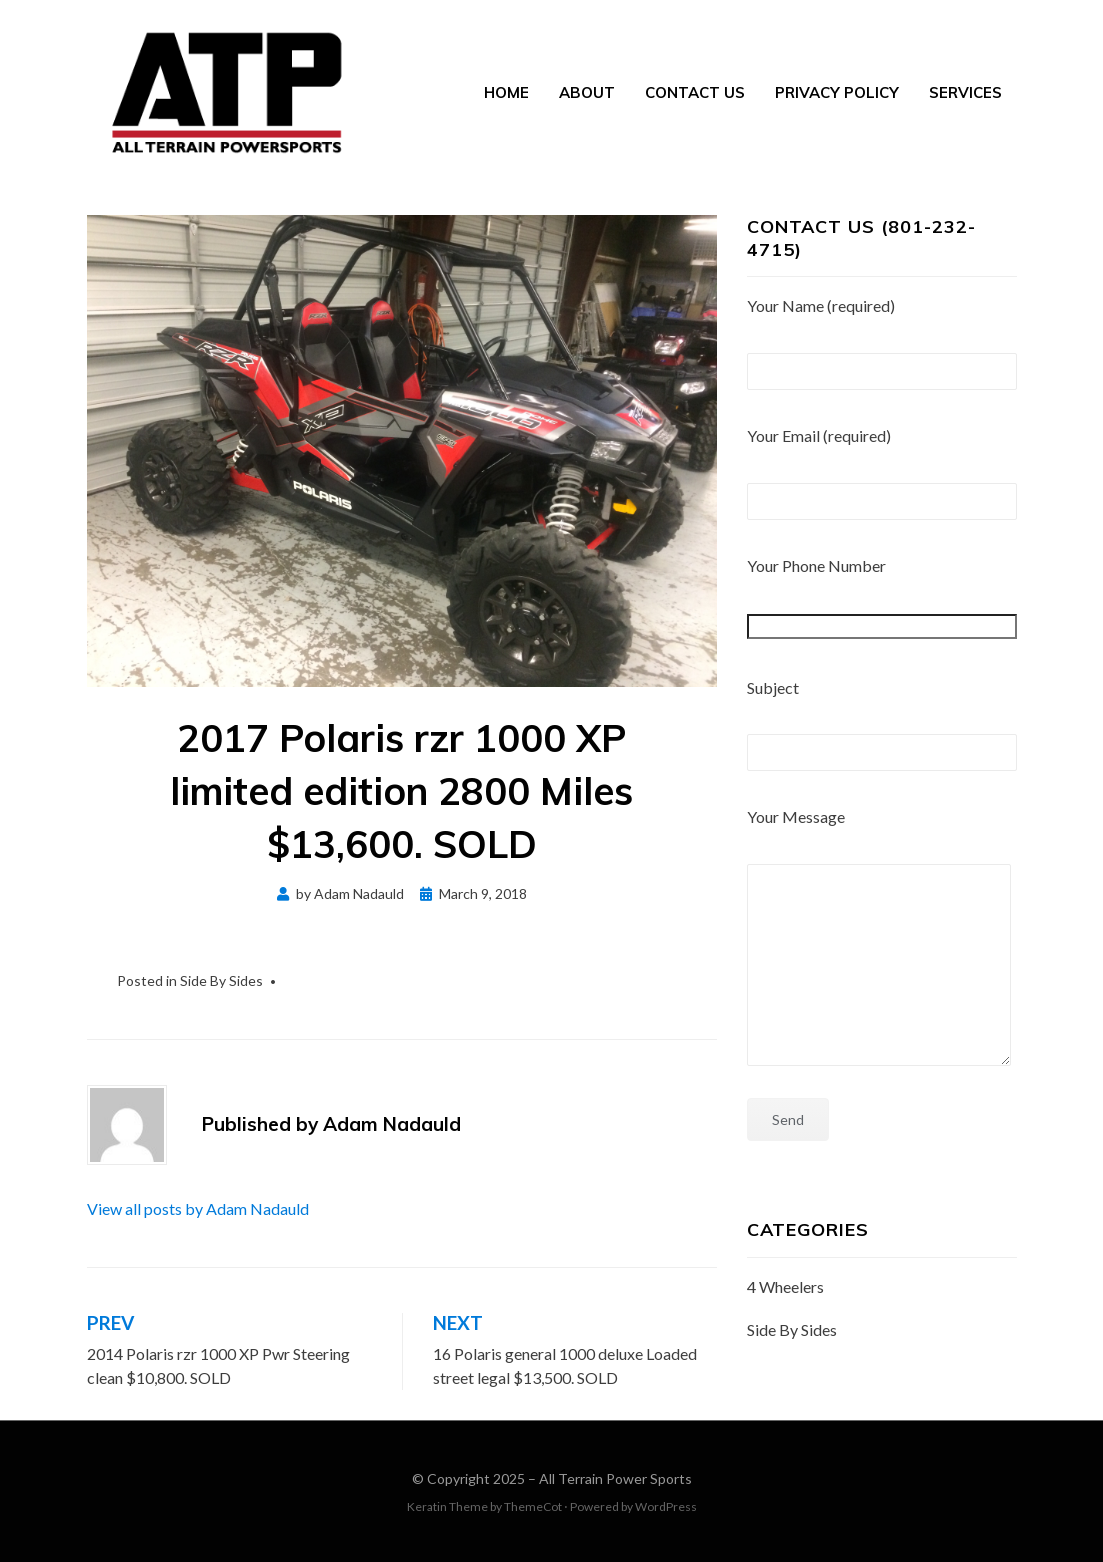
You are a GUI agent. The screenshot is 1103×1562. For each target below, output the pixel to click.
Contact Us (695, 92)
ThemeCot (533, 1506)
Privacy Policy (837, 92)
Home (506, 92)
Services (965, 92)
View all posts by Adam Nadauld (198, 1208)
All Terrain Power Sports (615, 1478)
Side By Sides (221, 980)
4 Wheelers (785, 1286)
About (587, 92)
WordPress (666, 1506)
